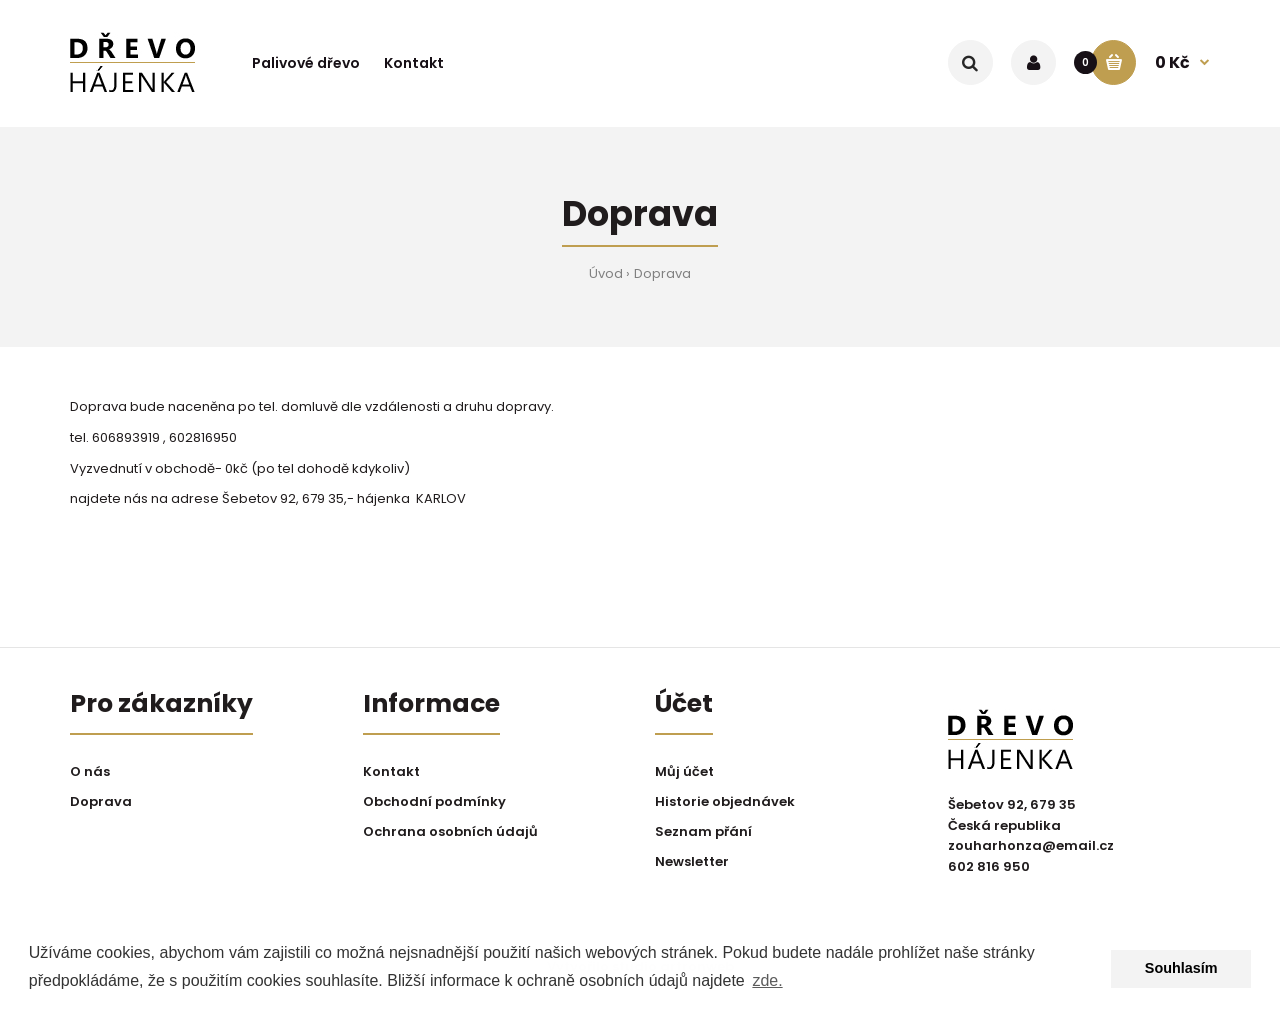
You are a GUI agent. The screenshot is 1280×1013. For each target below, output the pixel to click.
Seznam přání (703, 831)
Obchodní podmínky (434, 801)
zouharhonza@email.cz (1031, 845)
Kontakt (391, 771)
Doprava (662, 273)
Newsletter (692, 861)
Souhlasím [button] (1181, 968)
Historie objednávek (725, 801)
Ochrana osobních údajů (450, 831)
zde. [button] (767, 980)
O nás (90, 771)
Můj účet (684, 771)
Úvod (606, 273)
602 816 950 (989, 866)
